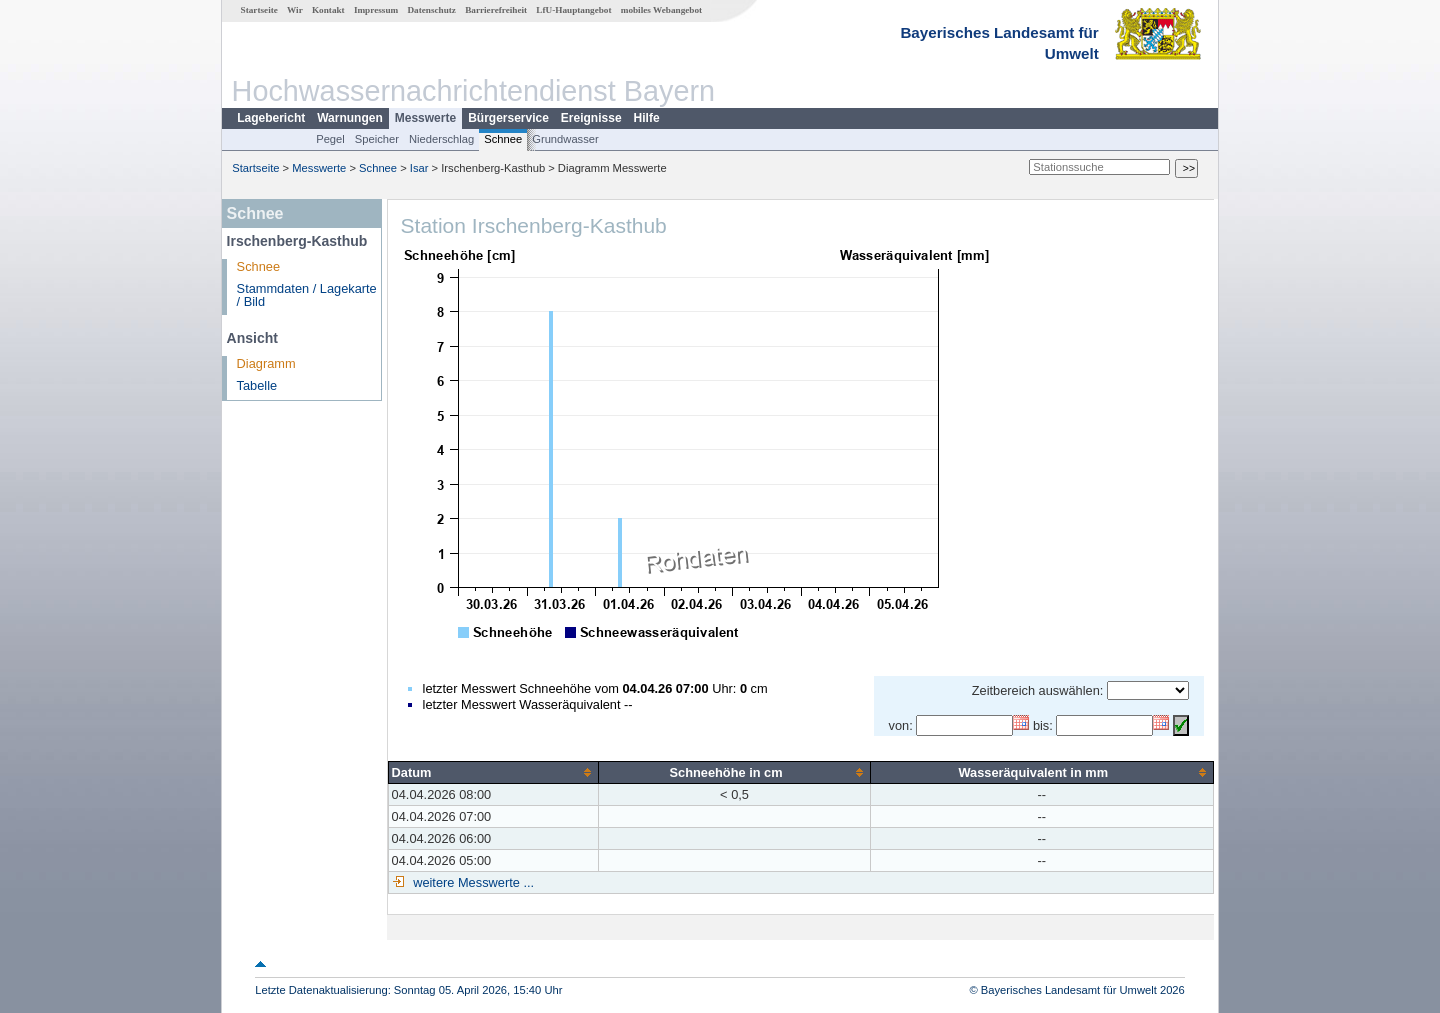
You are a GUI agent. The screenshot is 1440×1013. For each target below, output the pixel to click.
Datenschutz (431, 10)
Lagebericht (271, 118)
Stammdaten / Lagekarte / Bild (307, 295)
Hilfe (647, 118)
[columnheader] (493, 772)
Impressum (376, 10)
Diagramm (266, 363)
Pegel (330, 139)
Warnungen (350, 118)
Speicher (377, 139)
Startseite (259, 10)
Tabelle (257, 385)
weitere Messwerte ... (472, 882)
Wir (295, 10)
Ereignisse (591, 118)
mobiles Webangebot (661, 10)
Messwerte (425, 118)
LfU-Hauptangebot (573, 10)
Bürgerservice (508, 118)
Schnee (503, 139)
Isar (419, 168)
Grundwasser (565, 139)
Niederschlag (441, 139)
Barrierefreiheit (496, 10)
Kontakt (328, 10)
